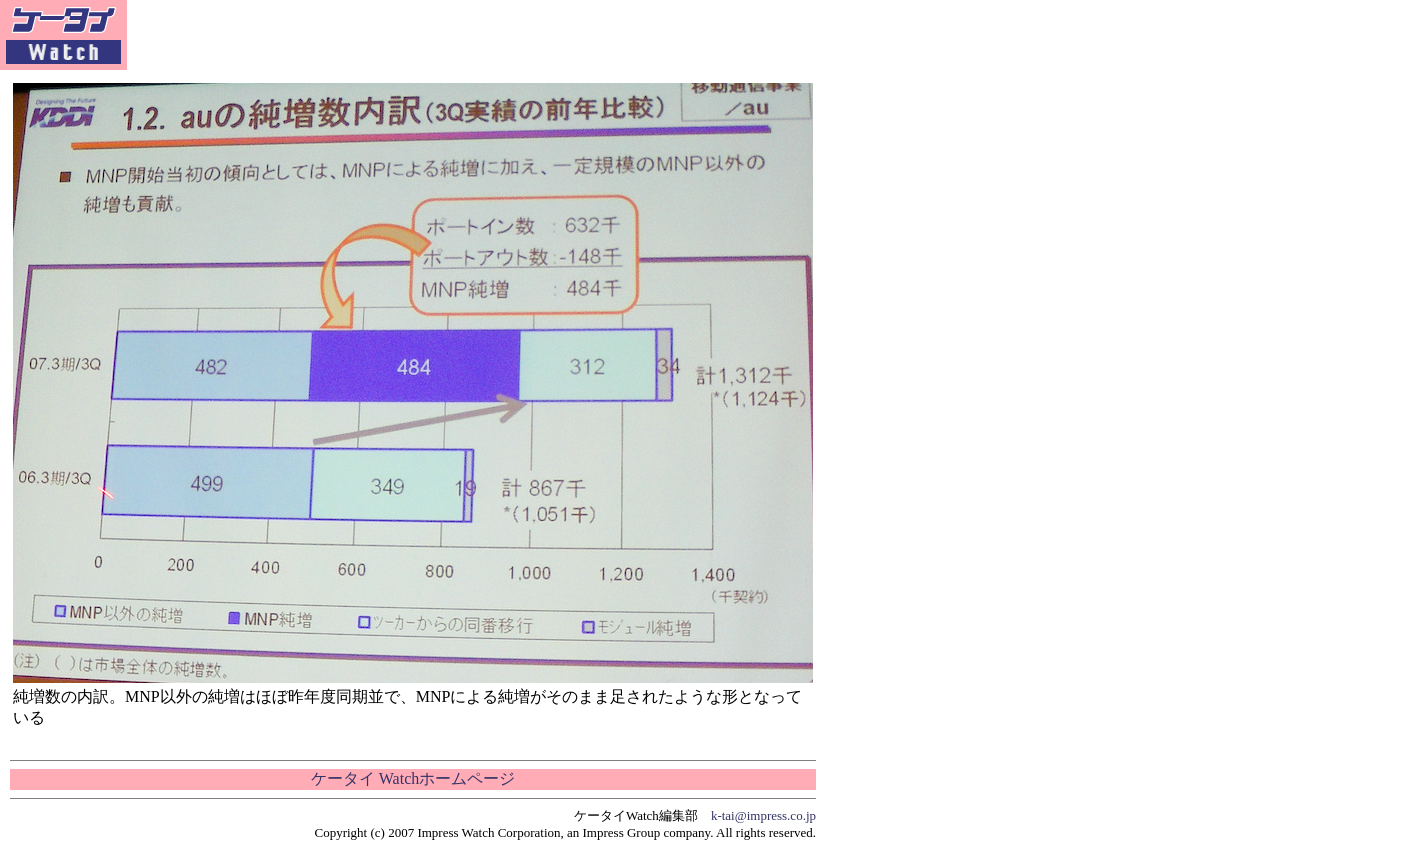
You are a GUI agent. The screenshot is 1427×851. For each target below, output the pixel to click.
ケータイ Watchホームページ (413, 778)
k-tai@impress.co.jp (763, 815)
